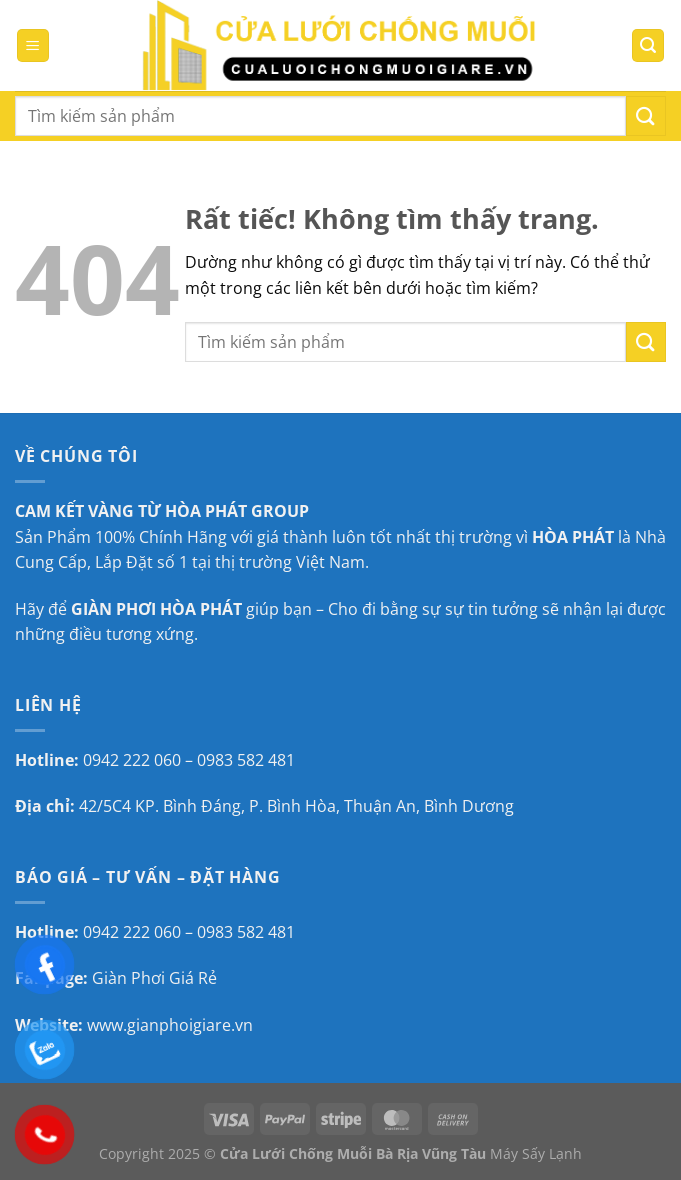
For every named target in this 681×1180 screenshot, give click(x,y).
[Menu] (33, 45)
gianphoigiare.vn (190, 1025)
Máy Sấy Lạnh (536, 1153)
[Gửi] (646, 115)
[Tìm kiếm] (648, 45)
